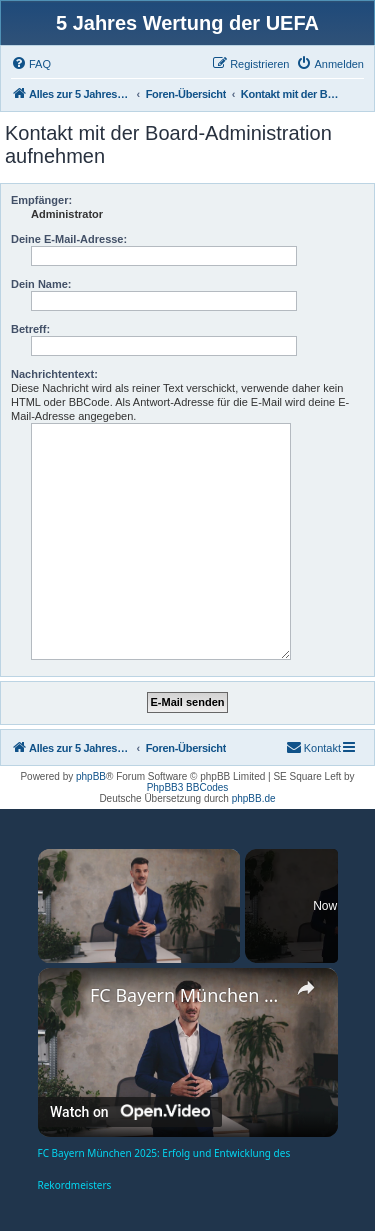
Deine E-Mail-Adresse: (69, 239)
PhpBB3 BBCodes (188, 787)
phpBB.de (254, 798)
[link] (65, 995)
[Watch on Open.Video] (130, 1112)
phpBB (91, 776)
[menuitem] (31, 64)
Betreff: (30, 329)
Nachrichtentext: (54, 374)
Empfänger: (41, 200)
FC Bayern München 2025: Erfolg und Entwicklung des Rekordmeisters (188, 995)
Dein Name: (41, 284)
